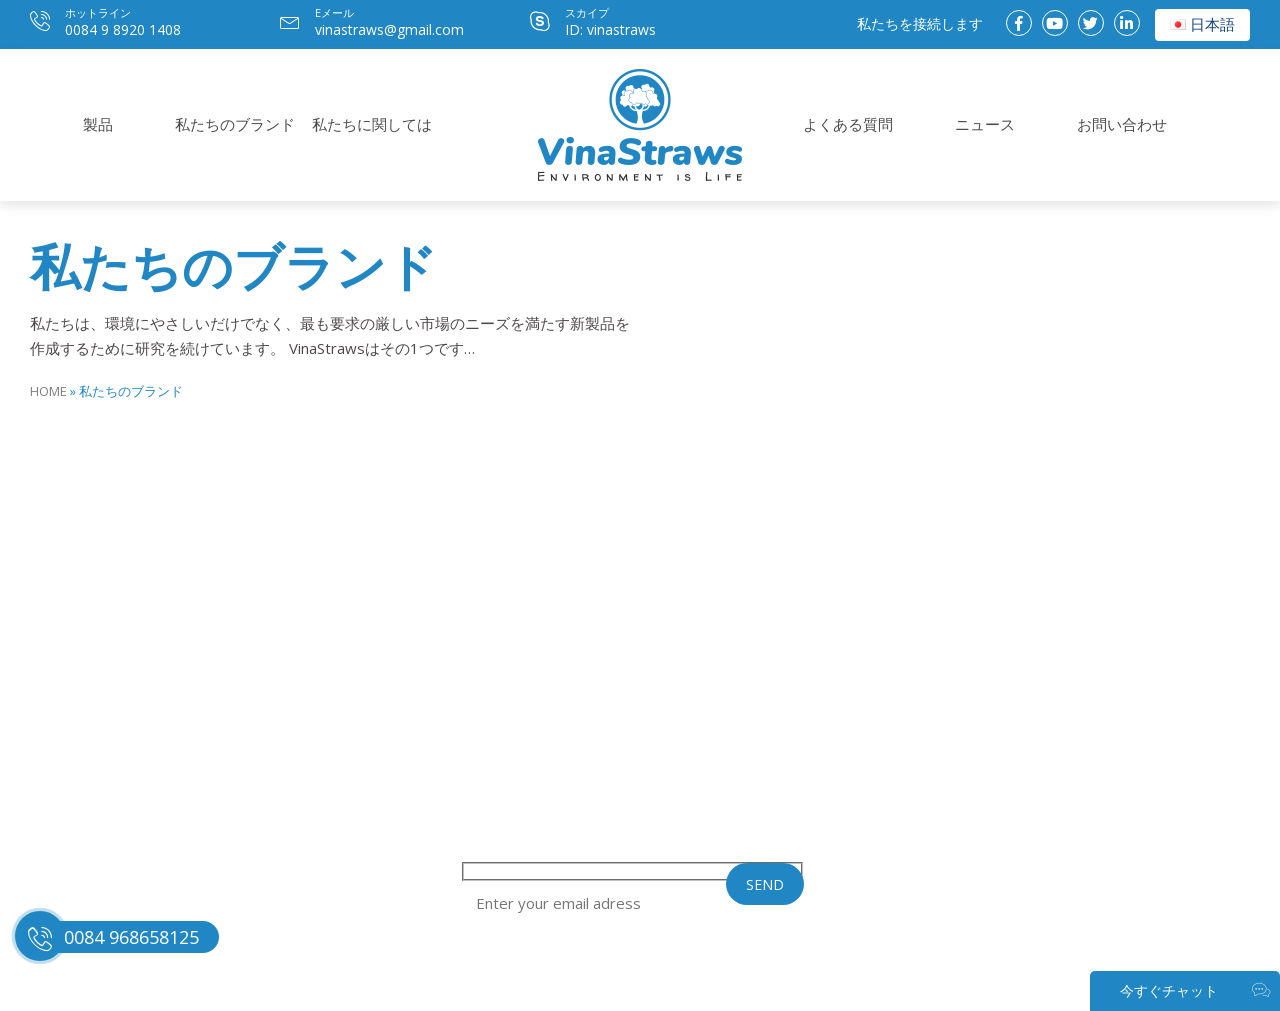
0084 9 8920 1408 (123, 29)
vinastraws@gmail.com (389, 29)
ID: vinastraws (610, 29)
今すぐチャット (1195, 991)
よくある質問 (848, 124)
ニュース (985, 124)
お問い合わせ (1122, 124)
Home (48, 391)
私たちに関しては (372, 124)
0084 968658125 (131, 937)
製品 (98, 124)
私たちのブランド (235, 124)
